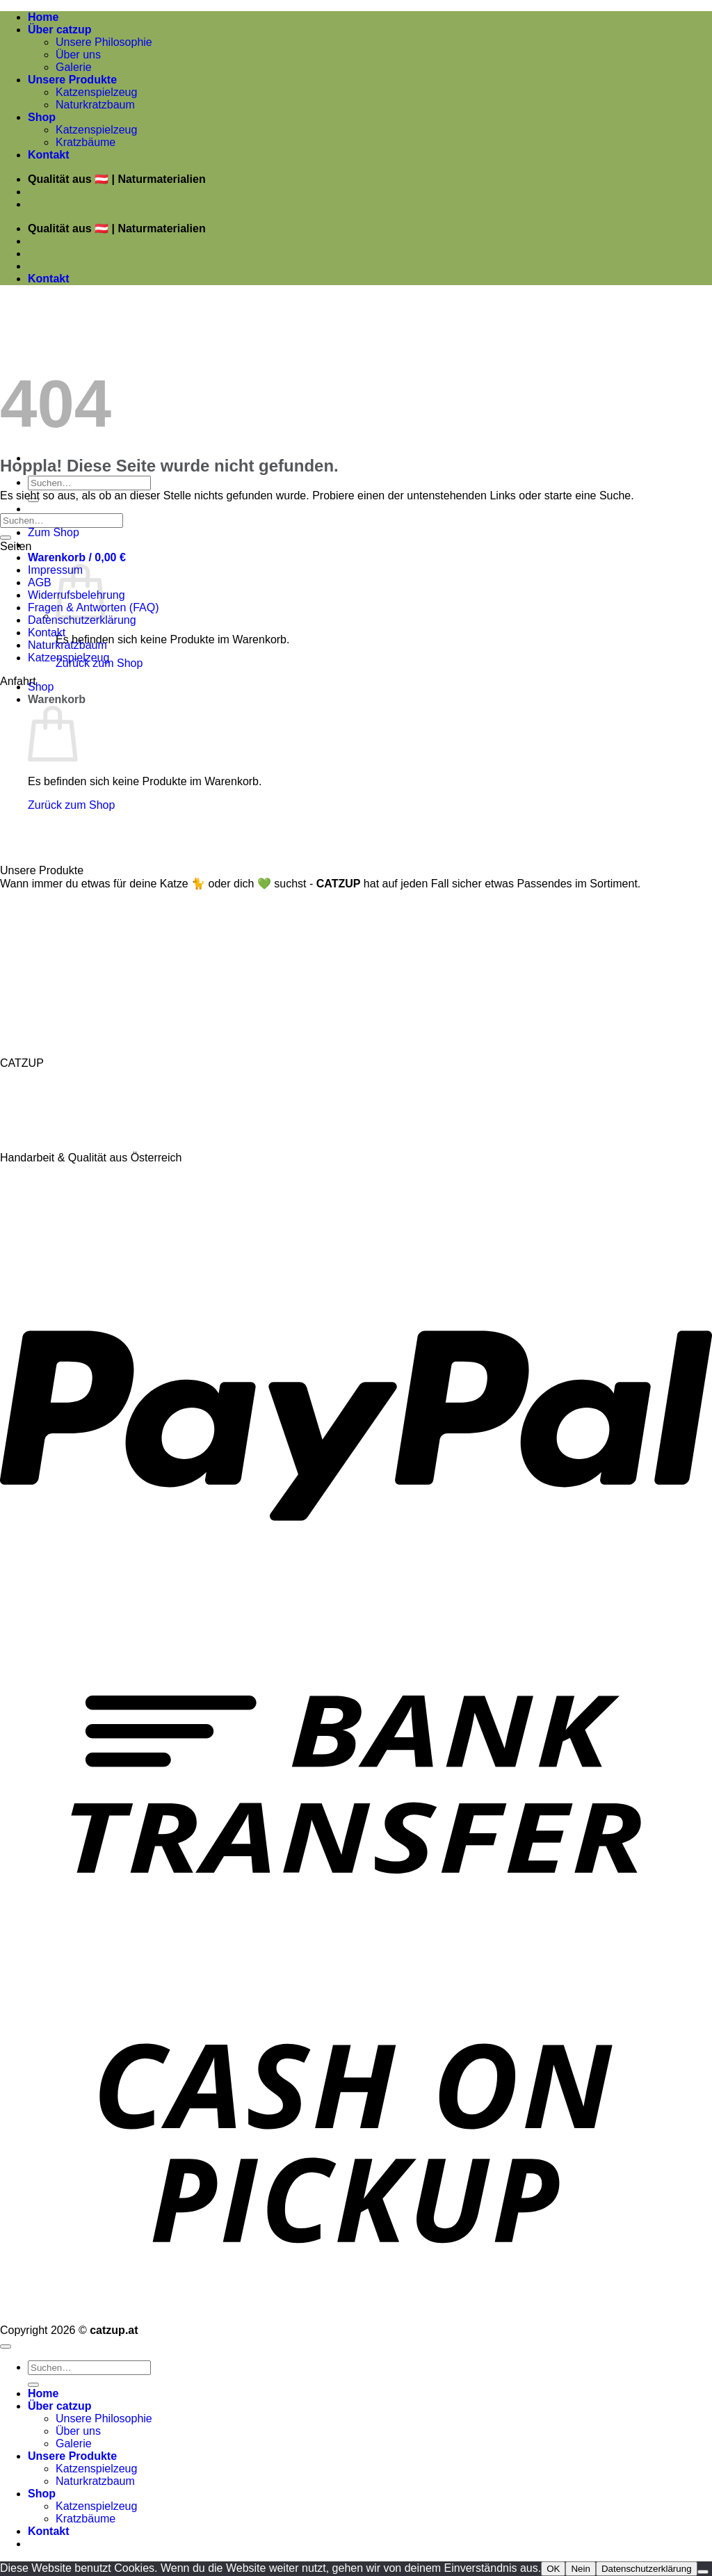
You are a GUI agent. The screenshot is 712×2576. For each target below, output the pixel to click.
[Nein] (703, 2572)
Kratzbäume (85, 142)
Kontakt (49, 155)
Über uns (78, 55)
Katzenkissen (35, 941)
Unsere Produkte (72, 80)
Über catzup (60, 29)
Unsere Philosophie (104, 42)
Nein (580, 2568)
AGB (39, 582)
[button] (77, 557)
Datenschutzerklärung (82, 620)
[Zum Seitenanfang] (5, 2346)
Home (43, 17)
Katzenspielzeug (96, 92)
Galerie (74, 67)
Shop (42, 117)
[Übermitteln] (5, 538)
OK (553, 2568)
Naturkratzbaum (95, 105)
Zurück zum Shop (71, 805)
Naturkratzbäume (45, 911)
